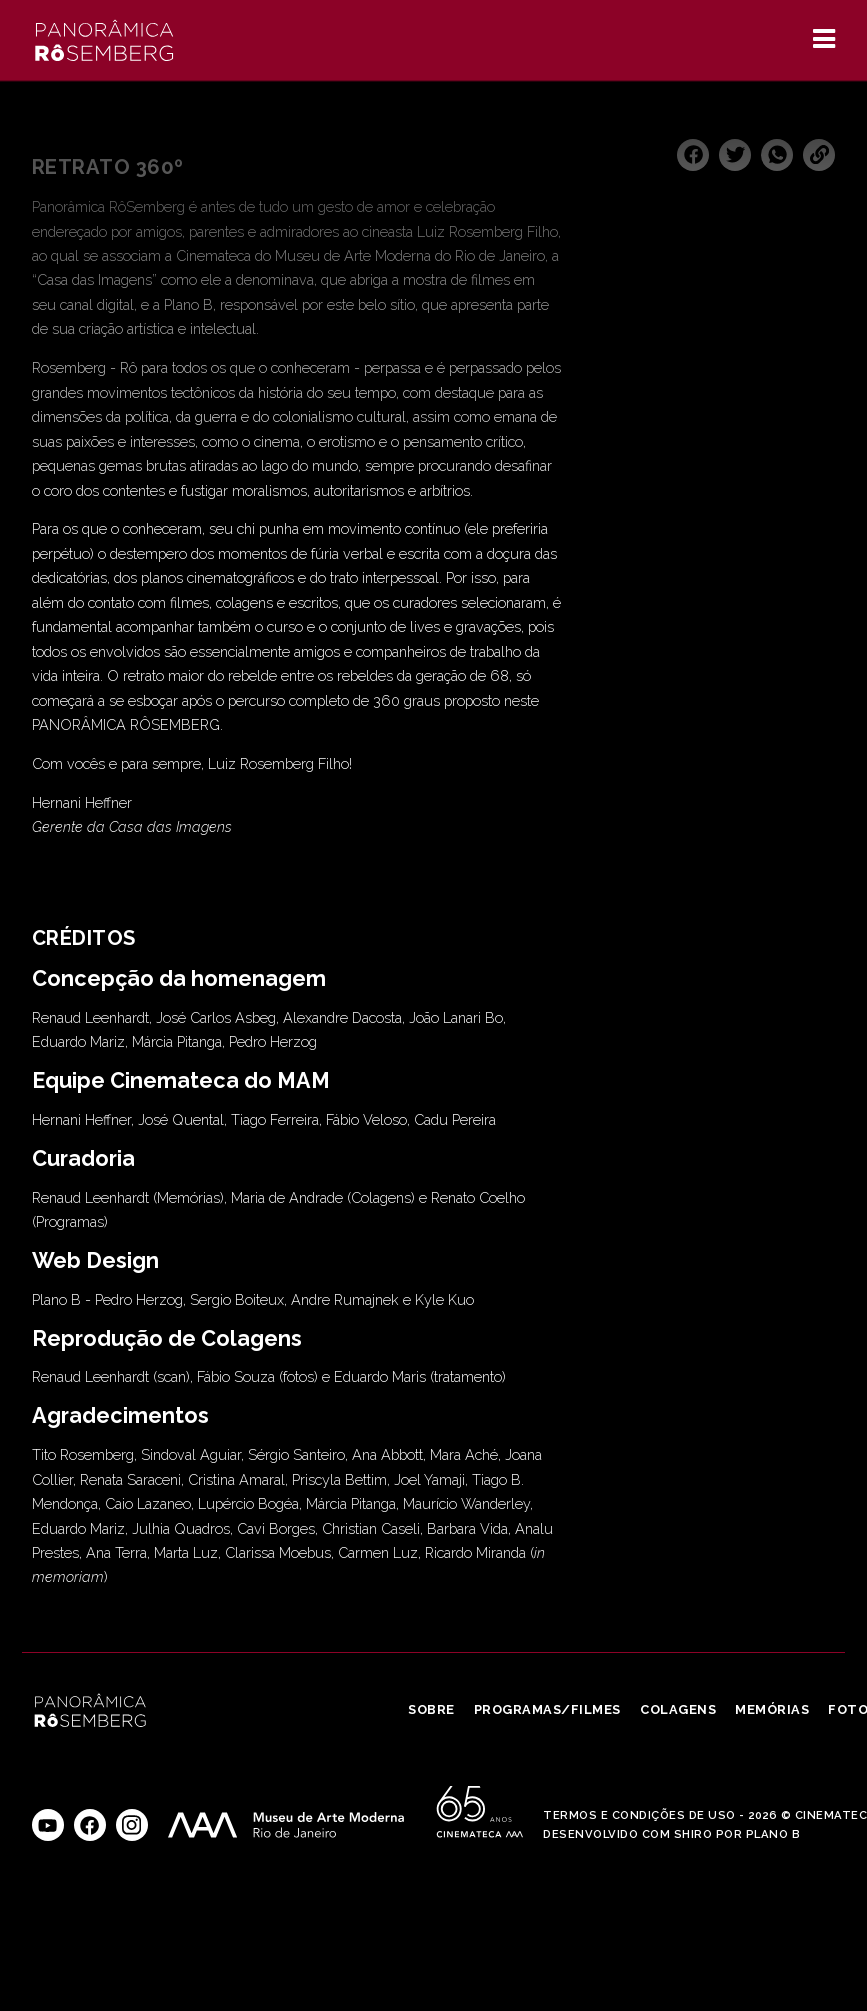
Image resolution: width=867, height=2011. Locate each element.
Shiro (693, 1834)
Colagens (678, 1709)
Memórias (772, 1709)
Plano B (773, 1834)
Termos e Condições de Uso (639, 1815)
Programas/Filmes (547, 1709)
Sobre (431, 1709)
